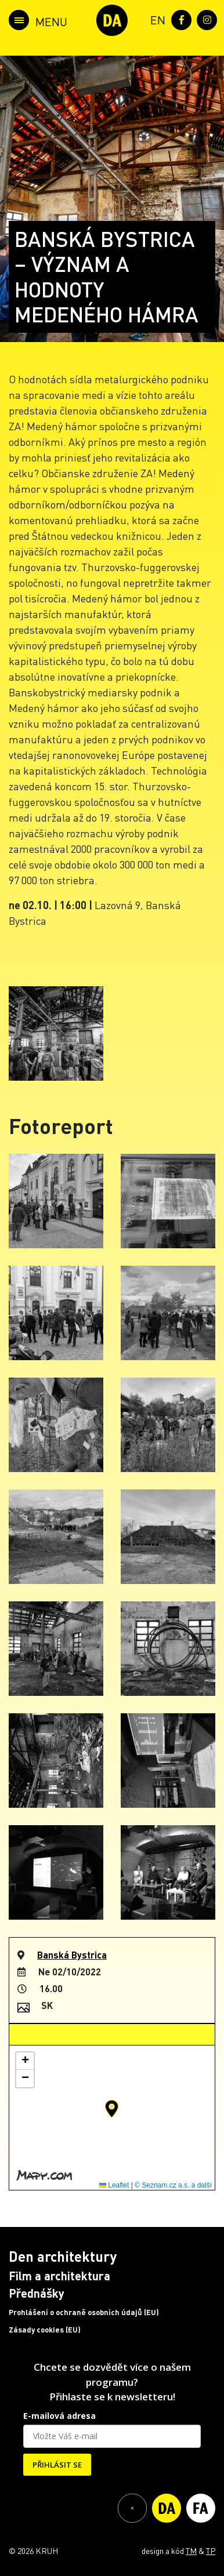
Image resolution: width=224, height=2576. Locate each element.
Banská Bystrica (72, 1955)
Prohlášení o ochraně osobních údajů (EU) (84, 2312)
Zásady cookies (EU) (45, 2329)
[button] (112, 2108)
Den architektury (63, 2256)
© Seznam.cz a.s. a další (173, 2185)
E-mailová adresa (59, 2415)
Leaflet (114, 2185)
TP (210, 2550)
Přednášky (36, 2293)
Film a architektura (59, 2275)
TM (191, 2550)
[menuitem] (155, 19)
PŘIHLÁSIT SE (57, 2464)
